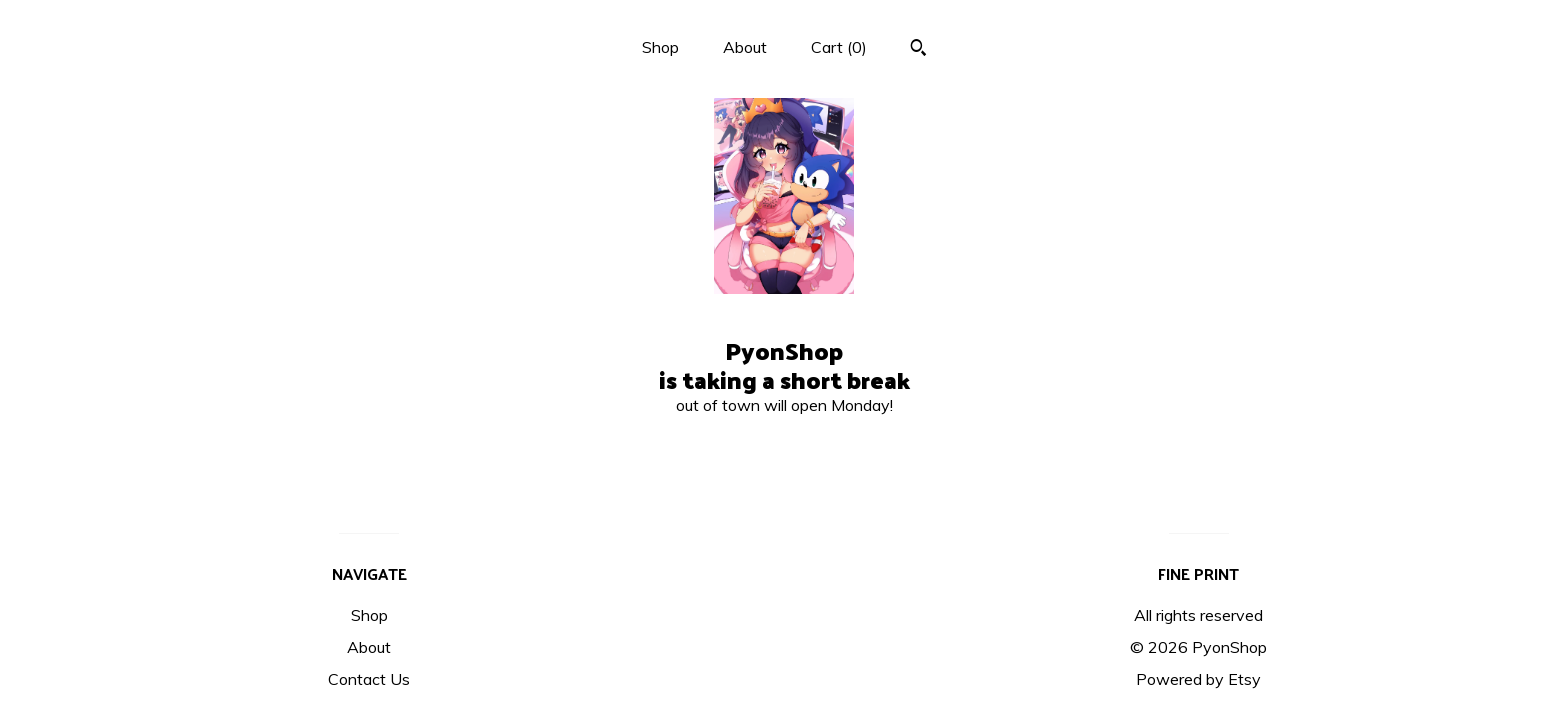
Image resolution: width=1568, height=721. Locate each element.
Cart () (839, 47)
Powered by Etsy (1198, 679)
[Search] (918, 50)
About (745, 47)
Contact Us (369, 679)
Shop (660, 47)
